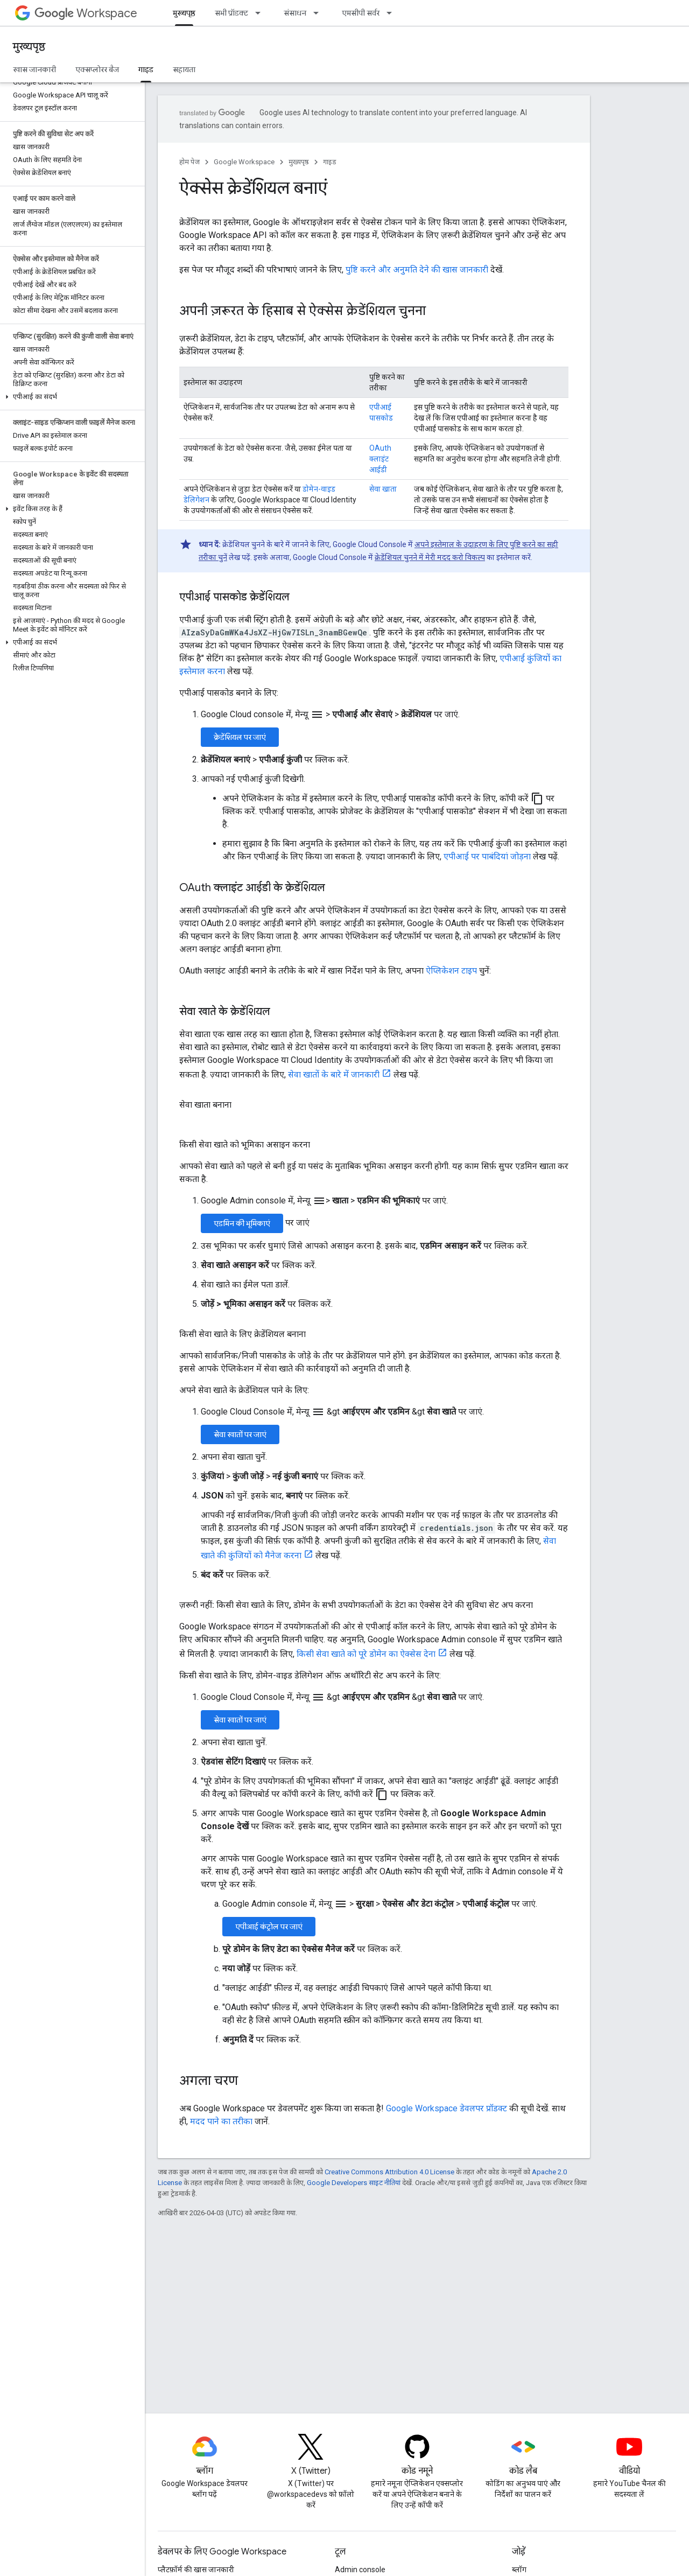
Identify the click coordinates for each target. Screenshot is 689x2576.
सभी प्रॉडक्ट (231, 13)
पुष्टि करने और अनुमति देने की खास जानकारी (417, 269)
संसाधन (295, 13)
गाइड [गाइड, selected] (145, 69)
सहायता (184, 69)
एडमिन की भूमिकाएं (242, 1223)
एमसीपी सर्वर (360, 13)
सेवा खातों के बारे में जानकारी (333, 1074)
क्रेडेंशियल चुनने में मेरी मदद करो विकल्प (430, 557)
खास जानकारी (34, 69)
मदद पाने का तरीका (221, 2121)
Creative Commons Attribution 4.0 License (389, 2172)
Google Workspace (244, 162)
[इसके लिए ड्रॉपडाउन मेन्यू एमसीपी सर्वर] (392, 13)
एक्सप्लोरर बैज (97, 69)
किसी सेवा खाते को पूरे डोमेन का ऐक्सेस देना (366, 1654)
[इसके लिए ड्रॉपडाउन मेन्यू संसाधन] (319, 13)
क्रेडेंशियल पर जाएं (240, 737)
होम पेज (189, 162)
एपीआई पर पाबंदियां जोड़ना (487, 856)
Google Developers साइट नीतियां (353, 2183)
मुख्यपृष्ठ (29, 46)
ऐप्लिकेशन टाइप (451, 970)
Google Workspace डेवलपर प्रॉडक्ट (446, 2108)
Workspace (85, 13)
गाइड (329, 162)
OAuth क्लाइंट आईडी (380, 459)
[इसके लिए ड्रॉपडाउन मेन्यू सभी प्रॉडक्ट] (261, 13)
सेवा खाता (383, 489)
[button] (70, 396)
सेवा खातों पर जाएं (240, 1434)
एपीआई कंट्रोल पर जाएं (269, 1926)
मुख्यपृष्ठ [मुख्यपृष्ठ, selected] (184, 13)
